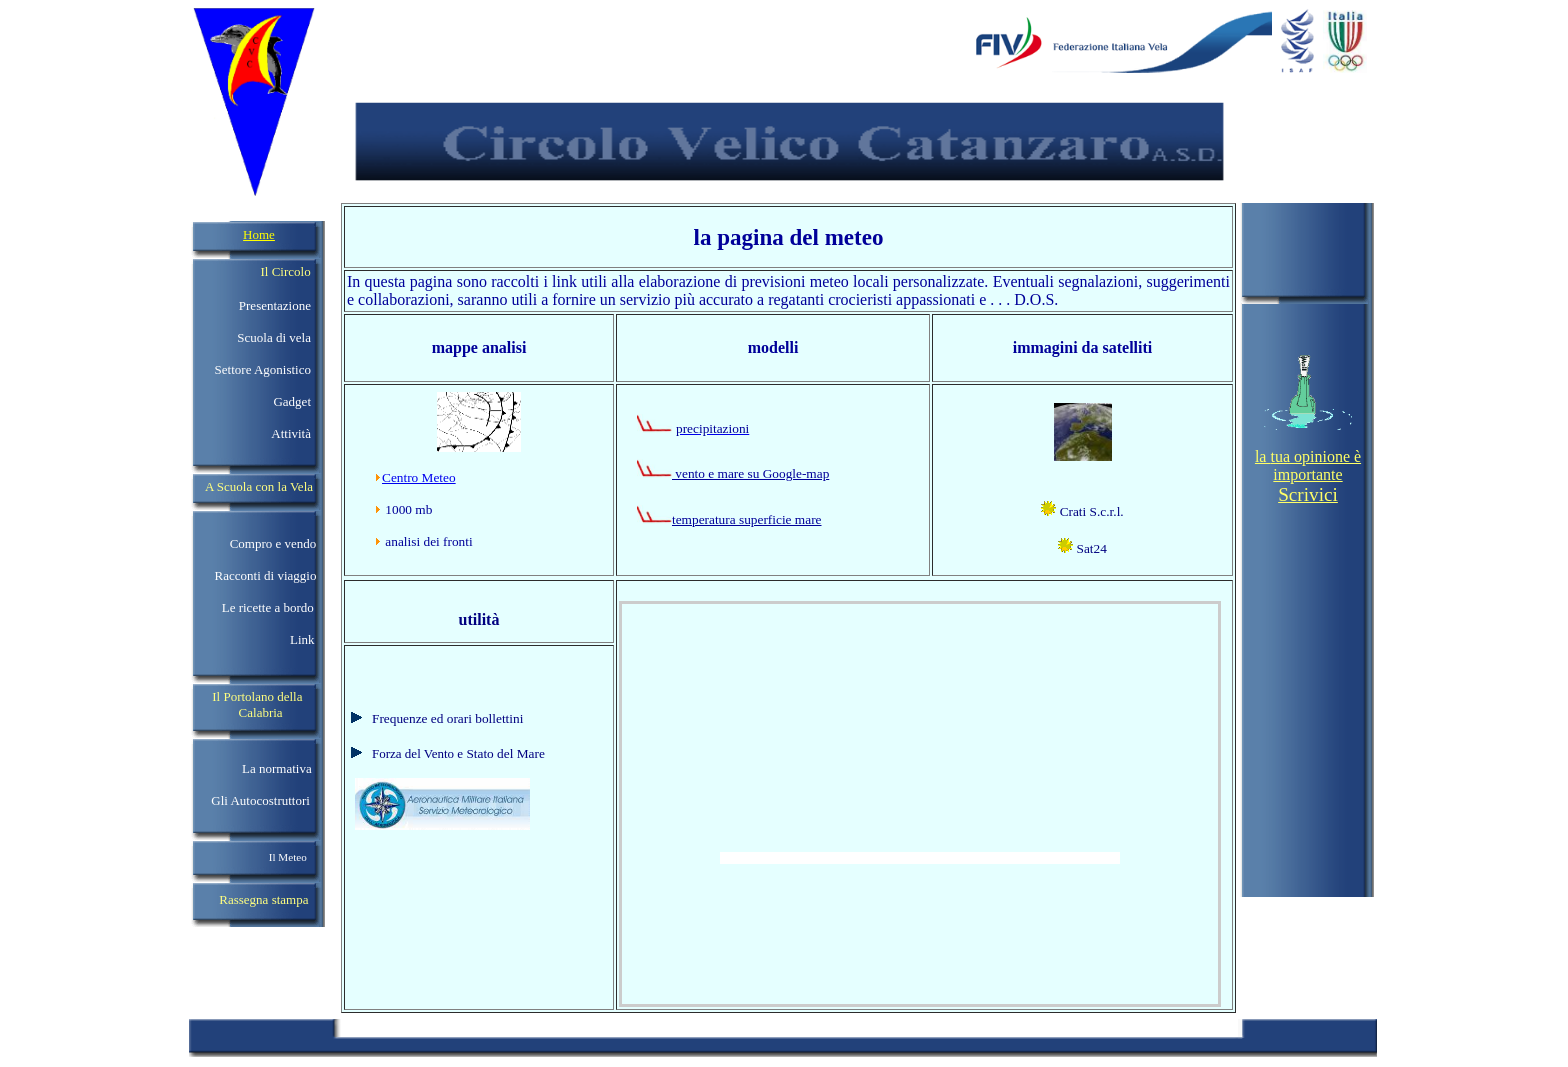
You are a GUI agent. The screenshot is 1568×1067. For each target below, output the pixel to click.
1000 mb (408, 509)
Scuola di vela (274, 337)
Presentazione (275, 305)
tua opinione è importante (1315, 476)
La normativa (277, 768)
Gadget (292, 401)
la (1263, 456)
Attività (291, 433)
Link (302, 639)
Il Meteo (288, 857)
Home (259, 234)
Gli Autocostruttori (259, 800)
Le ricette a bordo (268, 607)
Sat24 (1090, 548)
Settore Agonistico (263, 369)
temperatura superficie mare (747, 519)
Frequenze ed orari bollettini (447, 718)
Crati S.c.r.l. (1089, 511)
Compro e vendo (273, 543)
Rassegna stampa (263, 899)
